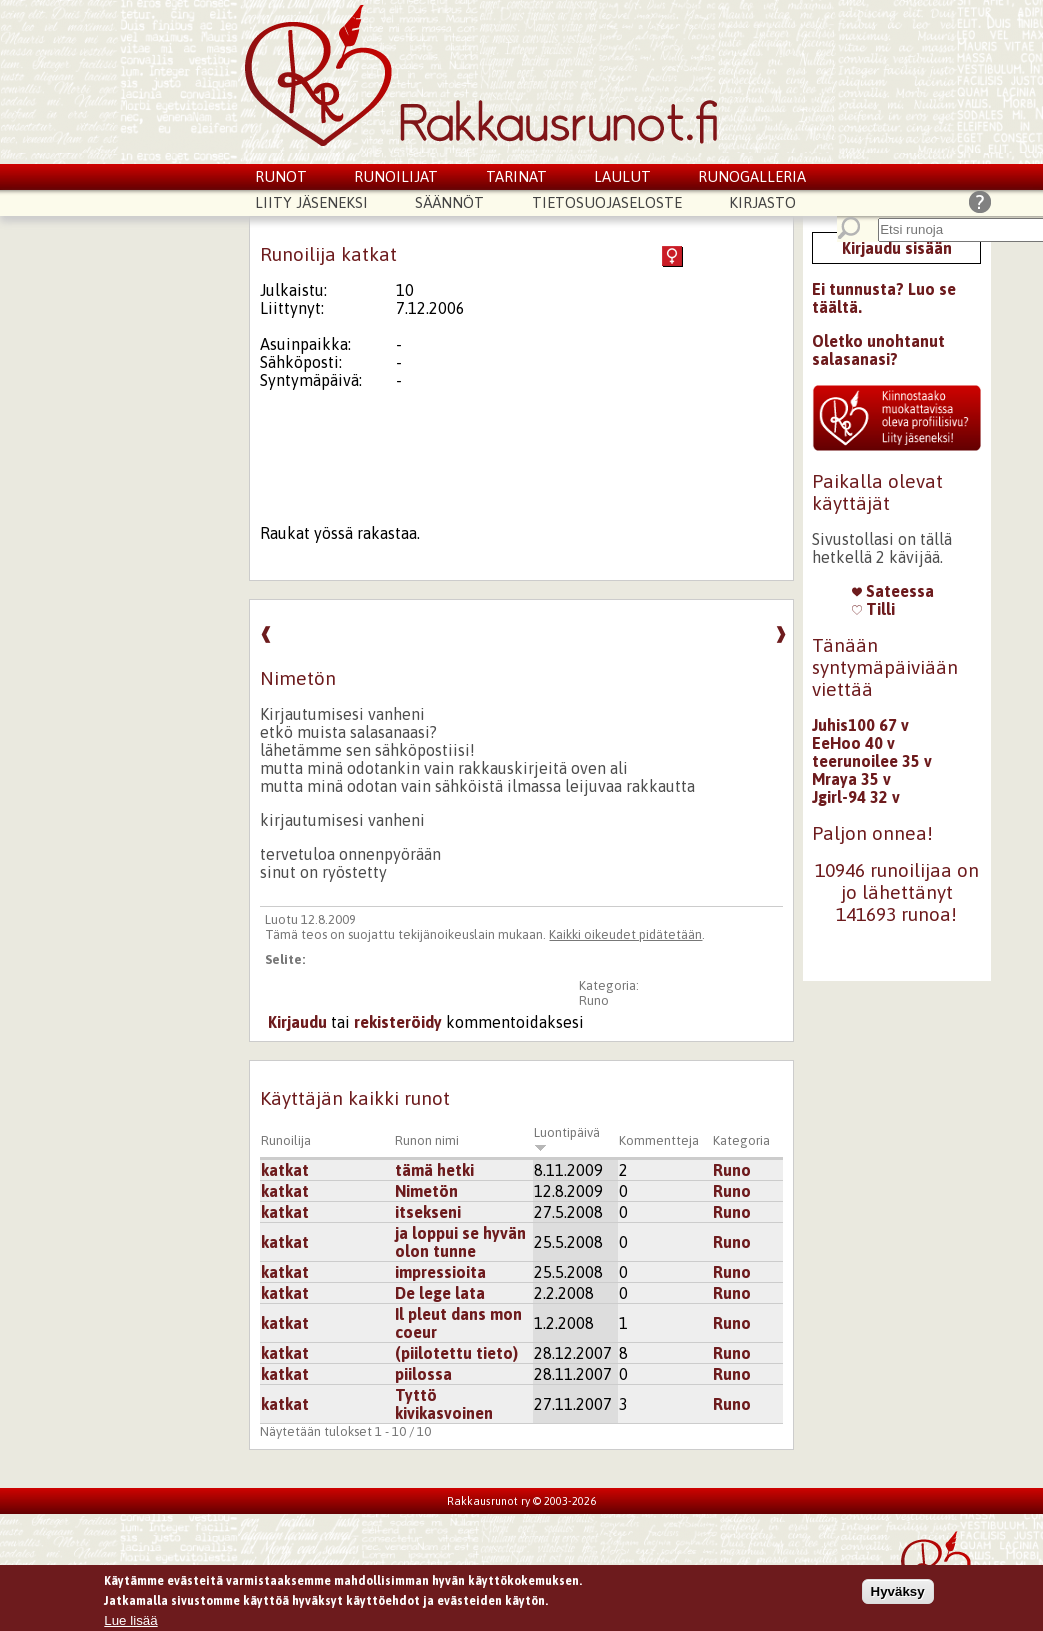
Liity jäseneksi (311, 202)
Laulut (622, 176)
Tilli (873, 609)
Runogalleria (752, 176)
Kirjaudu (297, 1022)
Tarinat (516, 176)
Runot (281, 176)
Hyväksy (898, 1592)
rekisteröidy (398, 1022)
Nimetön (426, 1191)
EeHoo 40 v (853, 743)
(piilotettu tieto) (456, 1353)
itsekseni (428, 1212)
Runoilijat (396, 176)
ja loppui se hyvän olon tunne (460, 1242)
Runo (594, 1000)
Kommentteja (659, 1140)
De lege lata (440, 1293)
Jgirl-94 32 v (856, 797)
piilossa (423, 1374)
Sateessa (893, 591)
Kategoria (741, 1140)
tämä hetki (434, 1170)
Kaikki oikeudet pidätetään (625, 934)
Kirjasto (762, 202)
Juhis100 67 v (860, 725)
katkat (285, 1170)
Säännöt (449, 202)
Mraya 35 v (851, 779)
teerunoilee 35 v (872, 761)
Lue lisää (130, 1621)
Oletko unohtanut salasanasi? (878, 350)
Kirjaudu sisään (897, 248)
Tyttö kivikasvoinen (444, 1404)
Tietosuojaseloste (607, 202)
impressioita (440, 1272)
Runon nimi (427, 1140)
